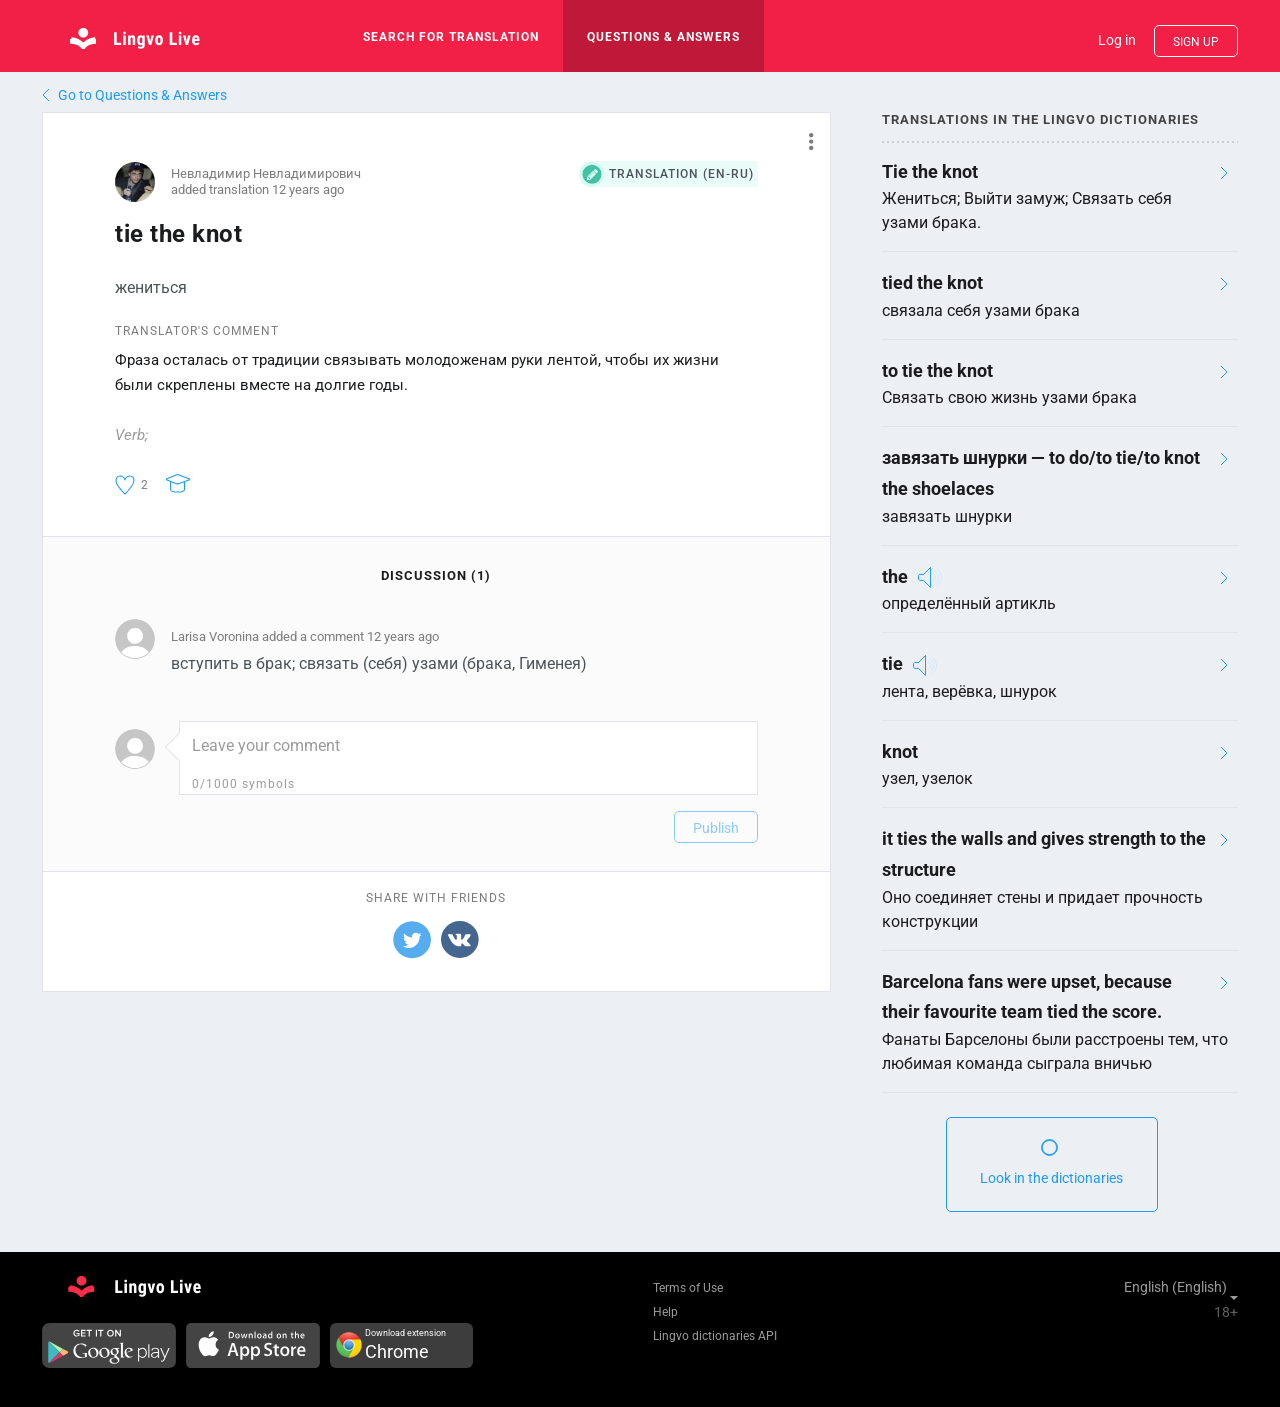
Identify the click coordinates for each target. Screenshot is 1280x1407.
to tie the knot (937, 370)
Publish (716, 828)
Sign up (1196, 42)
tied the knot (932, 282)
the (895, 576)
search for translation (451, 37)
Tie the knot (930, 171)
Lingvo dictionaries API (715, 1336)
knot (900, 751)
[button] (803, 141)
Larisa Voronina (215, 636)
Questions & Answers (663, 37)
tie (892, 663)
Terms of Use (688, 1288)
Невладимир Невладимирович (266, 173)
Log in (1117, 40)
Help (665, 1312)
